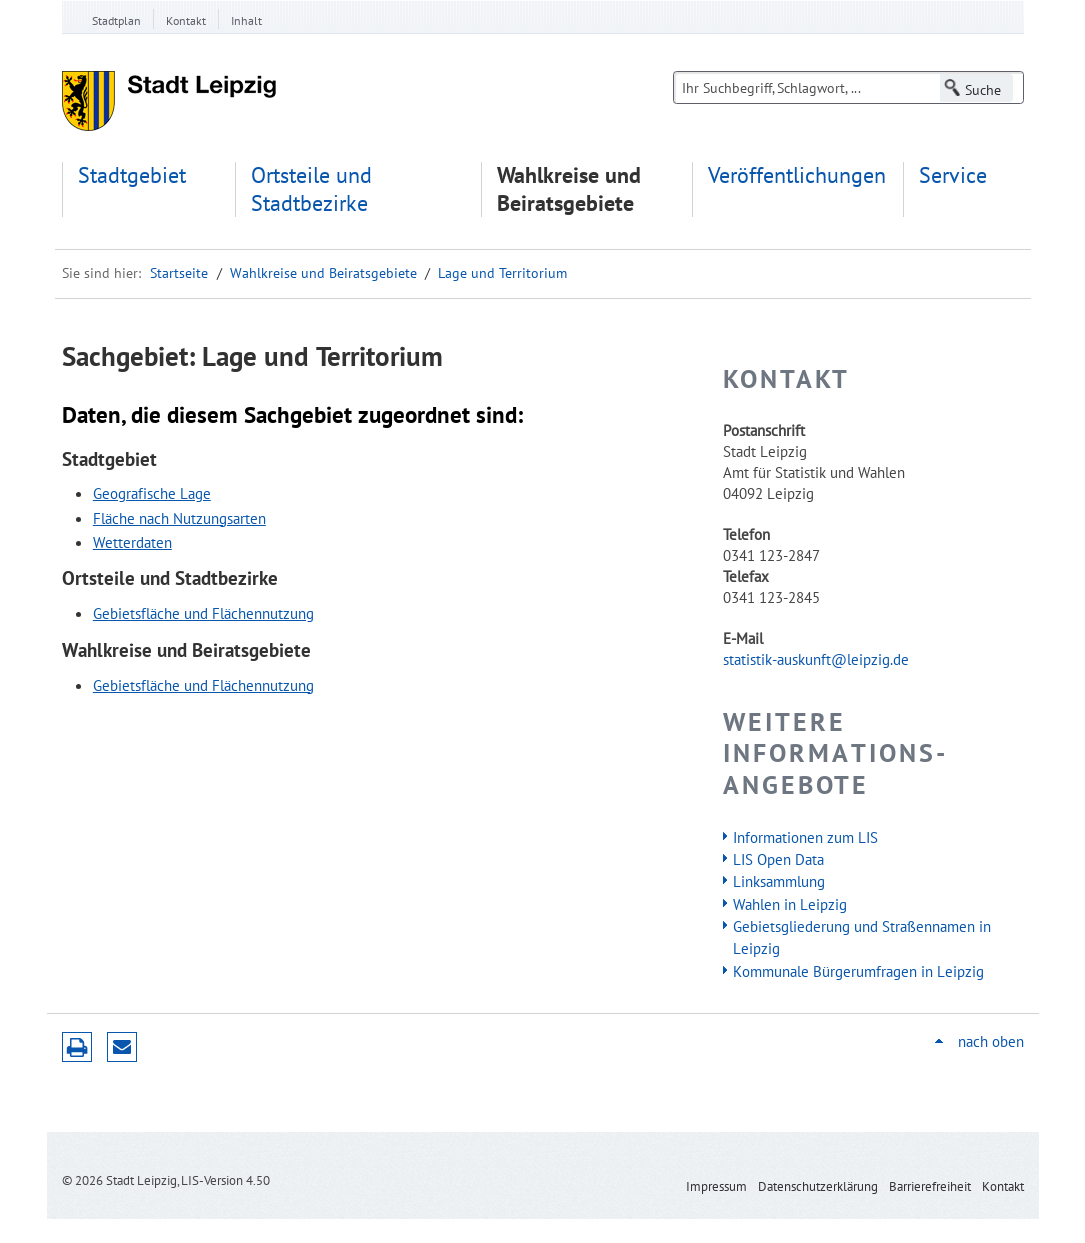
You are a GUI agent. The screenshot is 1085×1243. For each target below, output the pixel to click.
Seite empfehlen (122, 1047)
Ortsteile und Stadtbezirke (311, 189)
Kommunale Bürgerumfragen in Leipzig (858, 971)
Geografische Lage (152, 493)
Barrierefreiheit (930, 1186)
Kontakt (186, 20)
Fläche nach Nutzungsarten (179, 518)
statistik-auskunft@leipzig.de (816, 659)
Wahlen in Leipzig (790, 904)
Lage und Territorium (502, 273)
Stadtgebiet (132, 175)
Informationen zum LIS (805, 837)
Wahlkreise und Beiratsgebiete (569, 189)
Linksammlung (779, 881)
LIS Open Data (778, 859)
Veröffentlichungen (797, 175)
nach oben (991, 1041)
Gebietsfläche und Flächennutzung (203, 613)
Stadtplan (116, 20)
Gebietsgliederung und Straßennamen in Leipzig (862, 937)
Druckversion (77, 1047)
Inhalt (246, 20)
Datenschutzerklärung (818, 1186)
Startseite (179, 273)
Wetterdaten (132, 542)
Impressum (716, 1186)
